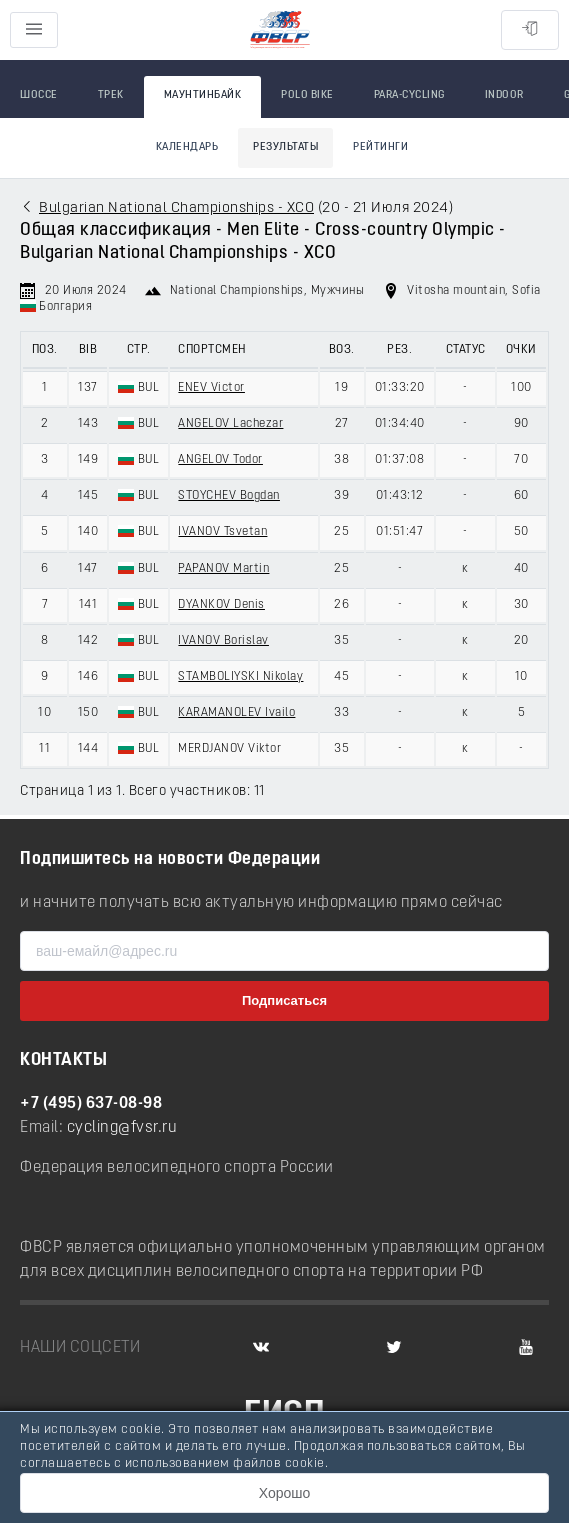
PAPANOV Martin (223, 569)
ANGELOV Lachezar (230, 424)
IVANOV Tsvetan (222, 532)
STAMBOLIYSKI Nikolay (240, 677)
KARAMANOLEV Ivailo (236, 713)
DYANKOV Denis (221, 605)
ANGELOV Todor (220, 460)
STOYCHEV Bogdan (229, 496)
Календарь (187, 147)
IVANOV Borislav (223, 641)
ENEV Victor (211, 388)
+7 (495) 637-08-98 (91, 1104)
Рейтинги (380, 147)
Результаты (285, 147)
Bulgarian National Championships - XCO (176, 208)
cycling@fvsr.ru (122, 1128)
